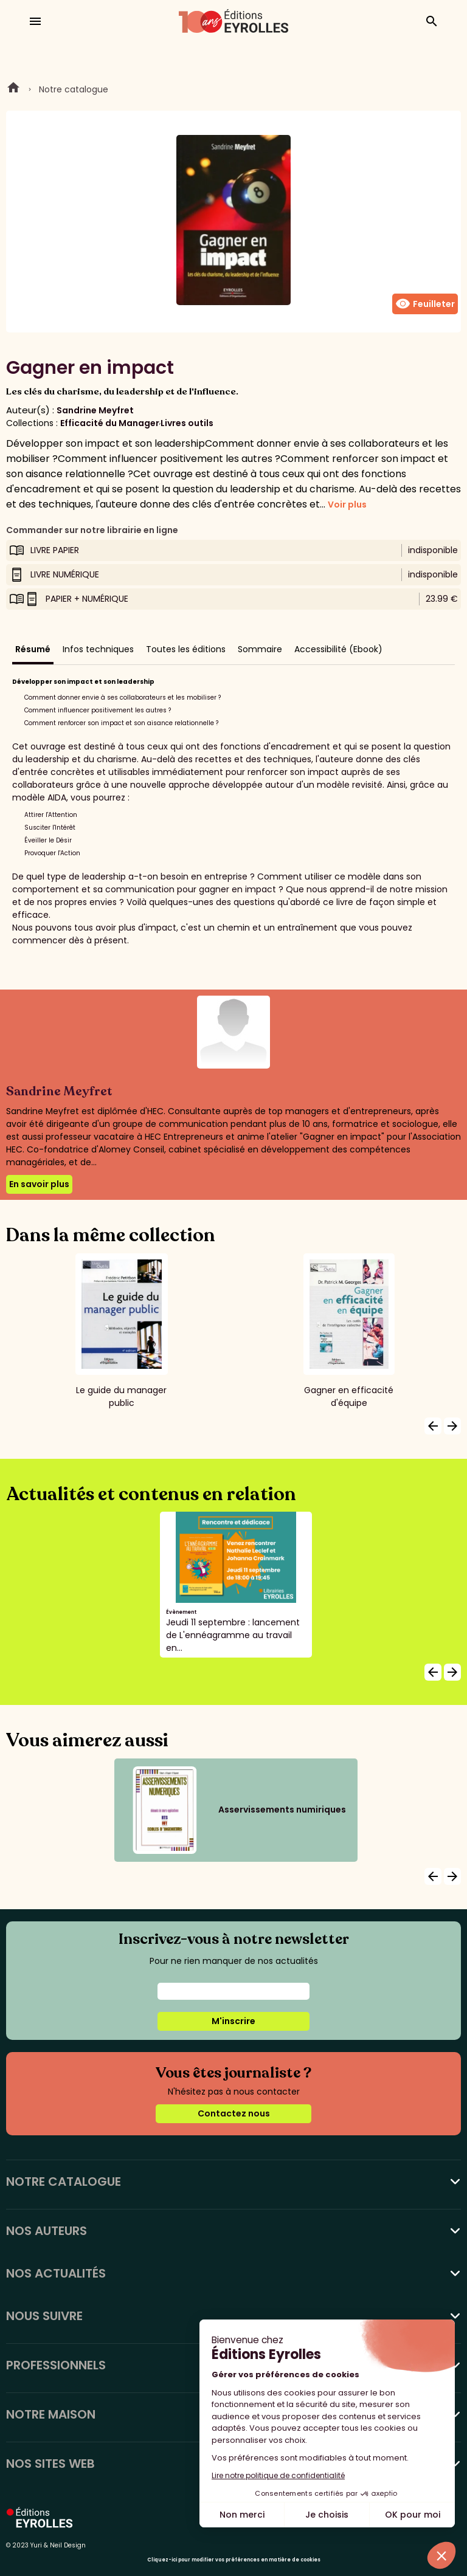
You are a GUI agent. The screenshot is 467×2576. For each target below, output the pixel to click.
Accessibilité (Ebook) (338, 649)
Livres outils (187, 423)
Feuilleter (425, 304)
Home (13, 89)
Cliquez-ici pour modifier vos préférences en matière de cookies (233, 2560)
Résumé (32, 649)
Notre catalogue (73, 89)
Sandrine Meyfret (95, 410)
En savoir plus (39, 1184)
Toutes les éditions (186, 649)
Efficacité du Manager (109, 423)
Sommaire (260, 649)
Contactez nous (234, 2113)
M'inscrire (233, 2021)
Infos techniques (98, 649)
